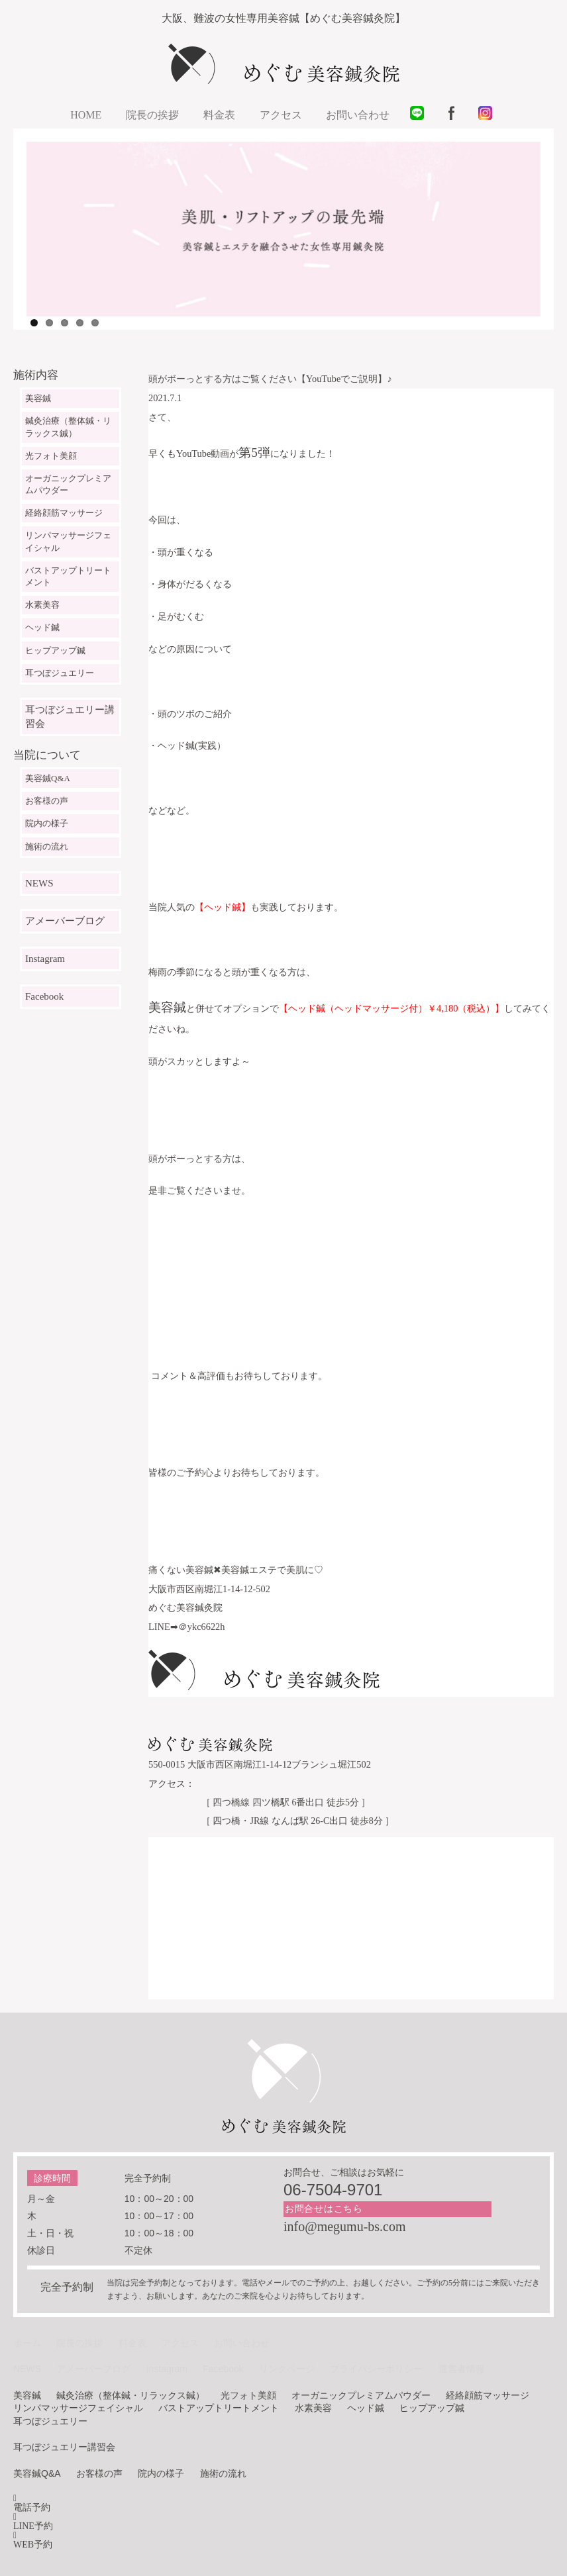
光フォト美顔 (51, 456)
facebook (455, 117)
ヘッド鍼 (42, 627)
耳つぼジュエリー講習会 (70, 716)
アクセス (281, 114)
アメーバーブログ (65, 921)
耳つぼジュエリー (59, 673)
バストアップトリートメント (68, 576)
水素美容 (42, 605)
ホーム (27, 2343)
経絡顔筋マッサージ (64, 513)
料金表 (219, 114)
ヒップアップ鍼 (55, 650)
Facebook (44, 996)
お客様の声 (46, 801)
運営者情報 (461, 2368)
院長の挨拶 (152, 114)
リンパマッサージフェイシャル (68, 541)
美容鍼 (38, 398)
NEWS (39, 883)
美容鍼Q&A (47, 778)
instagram (489, 117)
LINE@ (421, 117)
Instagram (45, 958)
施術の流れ (46, 846)
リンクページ (287, 2368)
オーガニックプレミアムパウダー (68, 484)
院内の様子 (46, 823)
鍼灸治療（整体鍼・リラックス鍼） (68, 427)
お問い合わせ (357, 114)
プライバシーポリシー (376, 2368)
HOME (85, 114)
